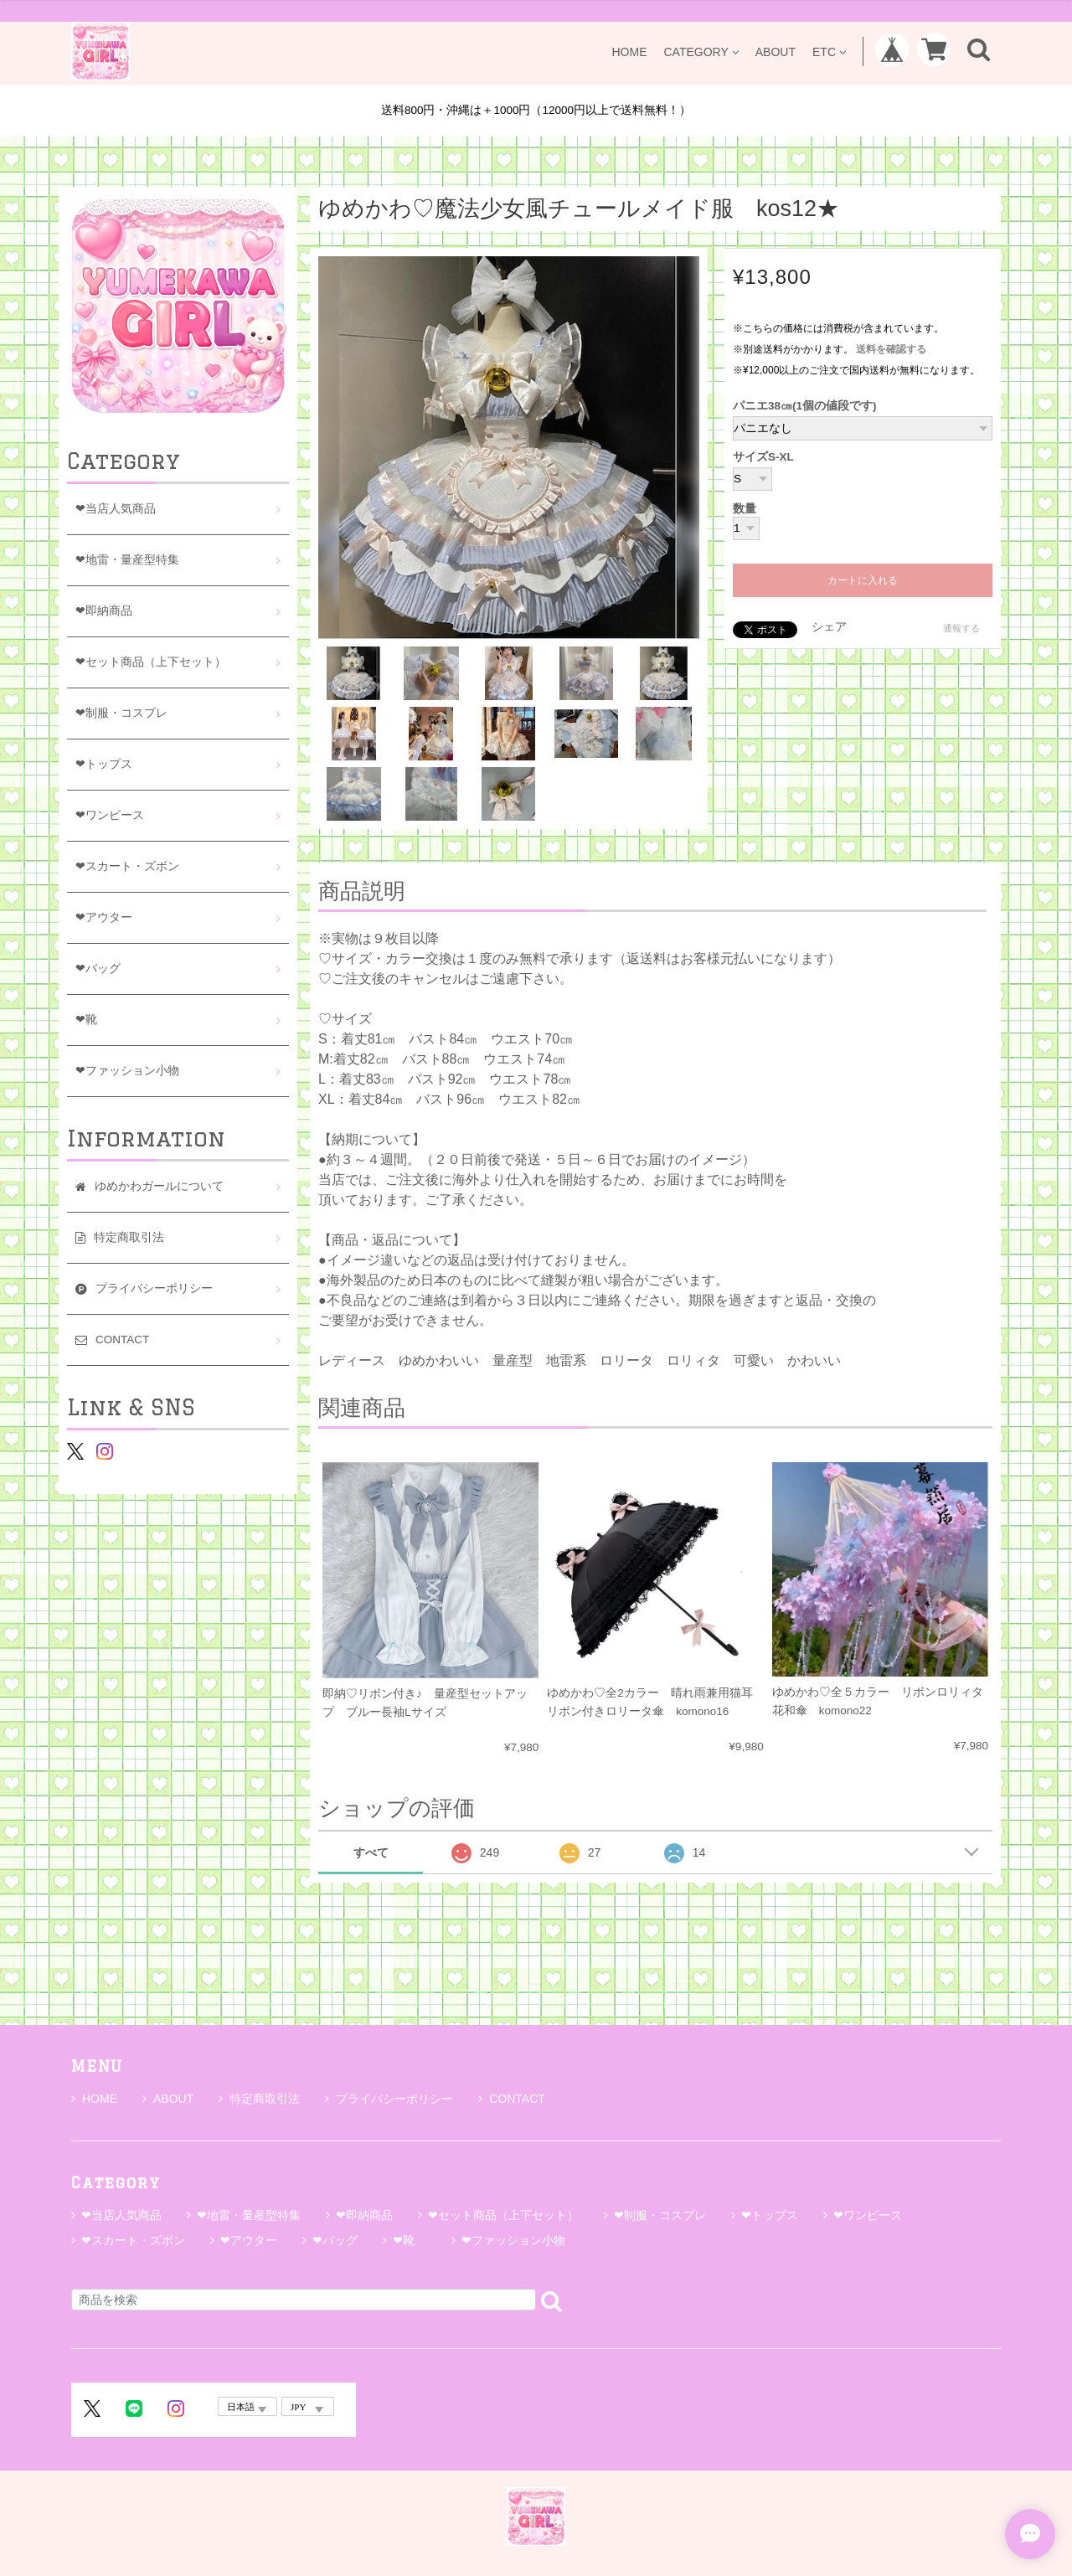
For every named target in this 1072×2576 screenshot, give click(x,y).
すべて (371, 1852)
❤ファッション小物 (127, 1070)
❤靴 (92, 1019)
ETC (829, 51)
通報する (961, 628)
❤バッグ (98, 968)
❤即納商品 (103, 611)
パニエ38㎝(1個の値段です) (805, 405)
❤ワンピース (109, 815)
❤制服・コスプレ (121, 713)
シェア (829, 627)
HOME (629, 51)
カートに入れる (862, 580)
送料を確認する (891, 349)
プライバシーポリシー (389, 2098)
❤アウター (103, 917)
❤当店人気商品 (115, 508)
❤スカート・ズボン (127, 866)
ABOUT (775, 51)
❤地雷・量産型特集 (127, 560)
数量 (744, 509)
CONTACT (511, 2098)
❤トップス (103, 764)
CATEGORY (700, 51)
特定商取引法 (259, 2098)
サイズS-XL (763, 457)
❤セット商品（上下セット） (150, 662)
